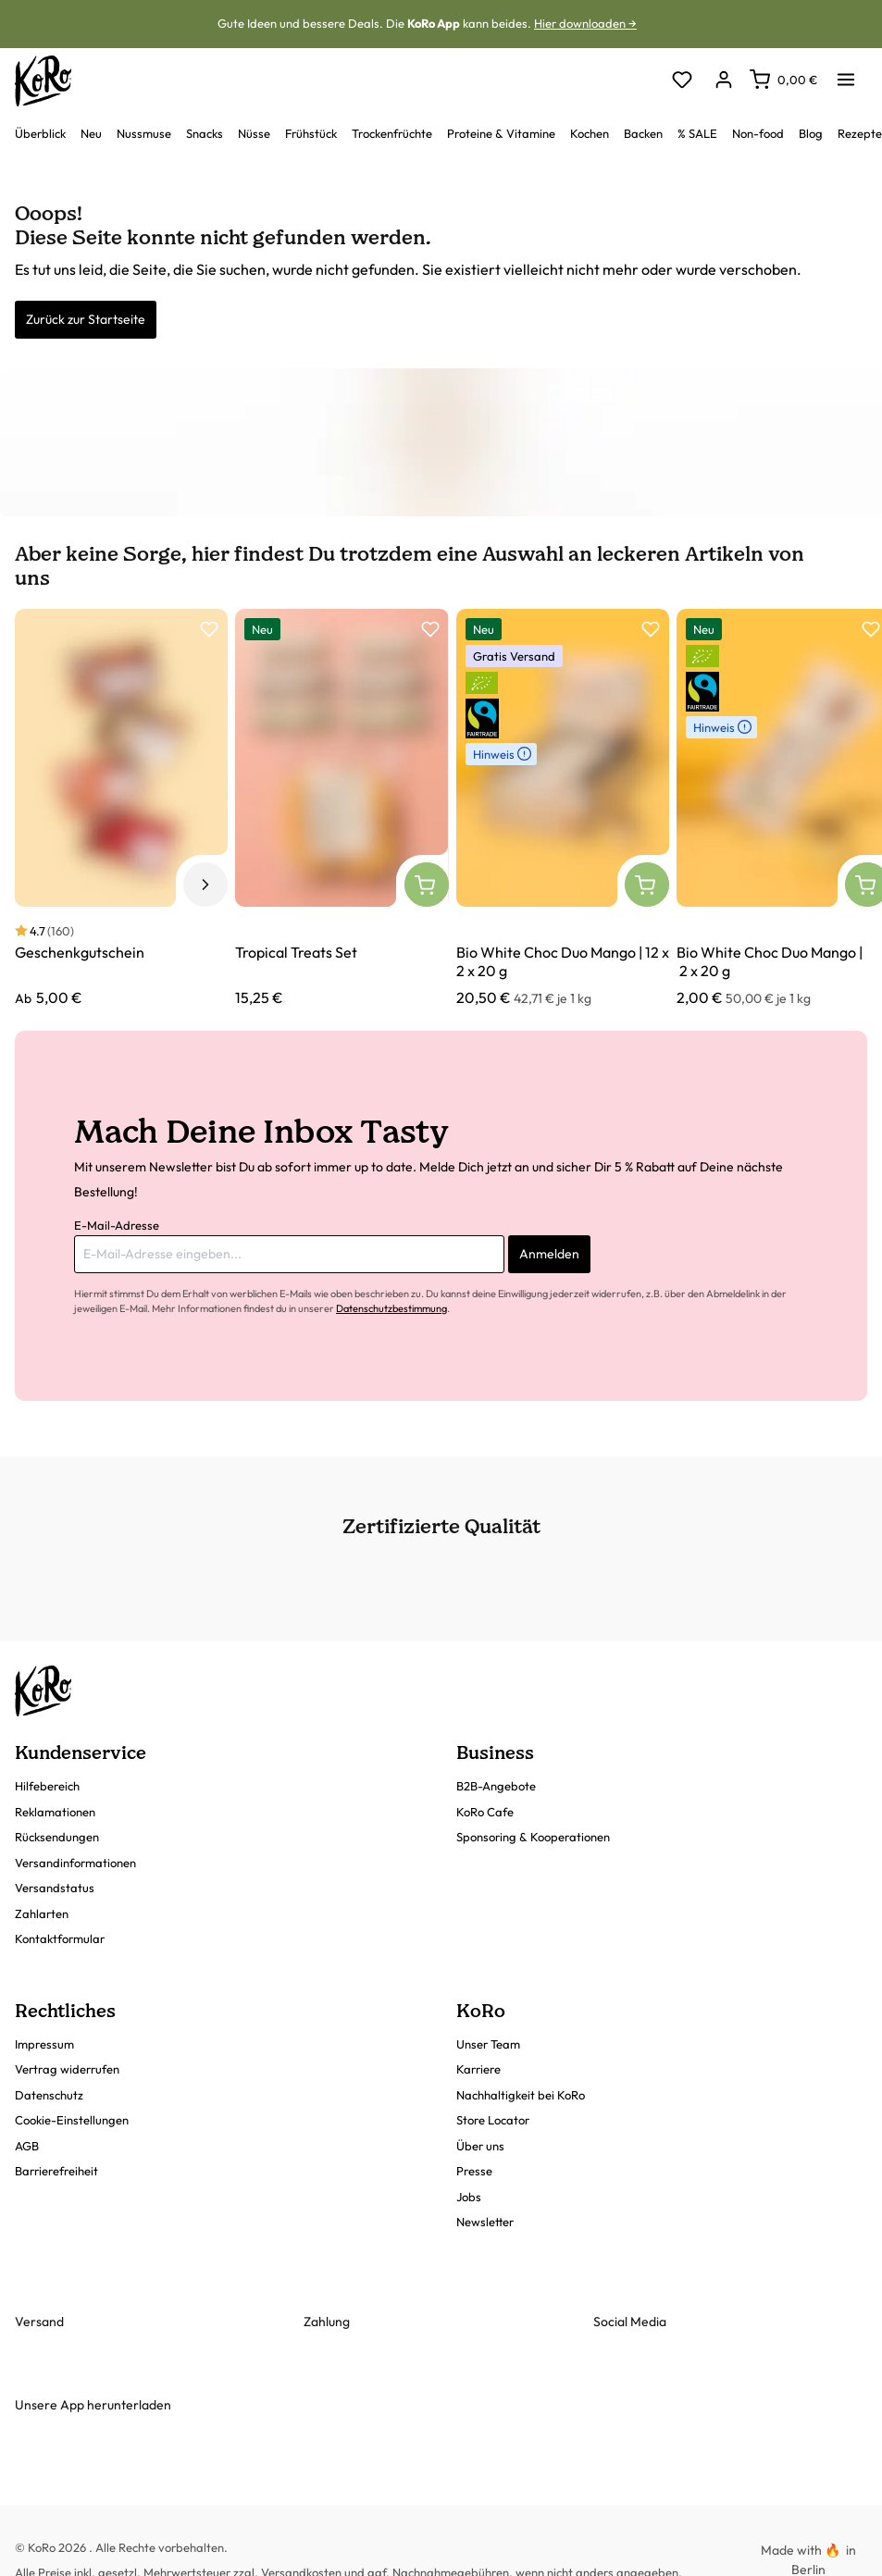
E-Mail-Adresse (116, 1225)
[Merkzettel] (682, 81)
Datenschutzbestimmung (391, 1308)
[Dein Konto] (723, 81)
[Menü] (846, 74)
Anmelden (549, 1253)
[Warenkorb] (783, 79)
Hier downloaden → (585, 23)
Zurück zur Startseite (85, 319)
